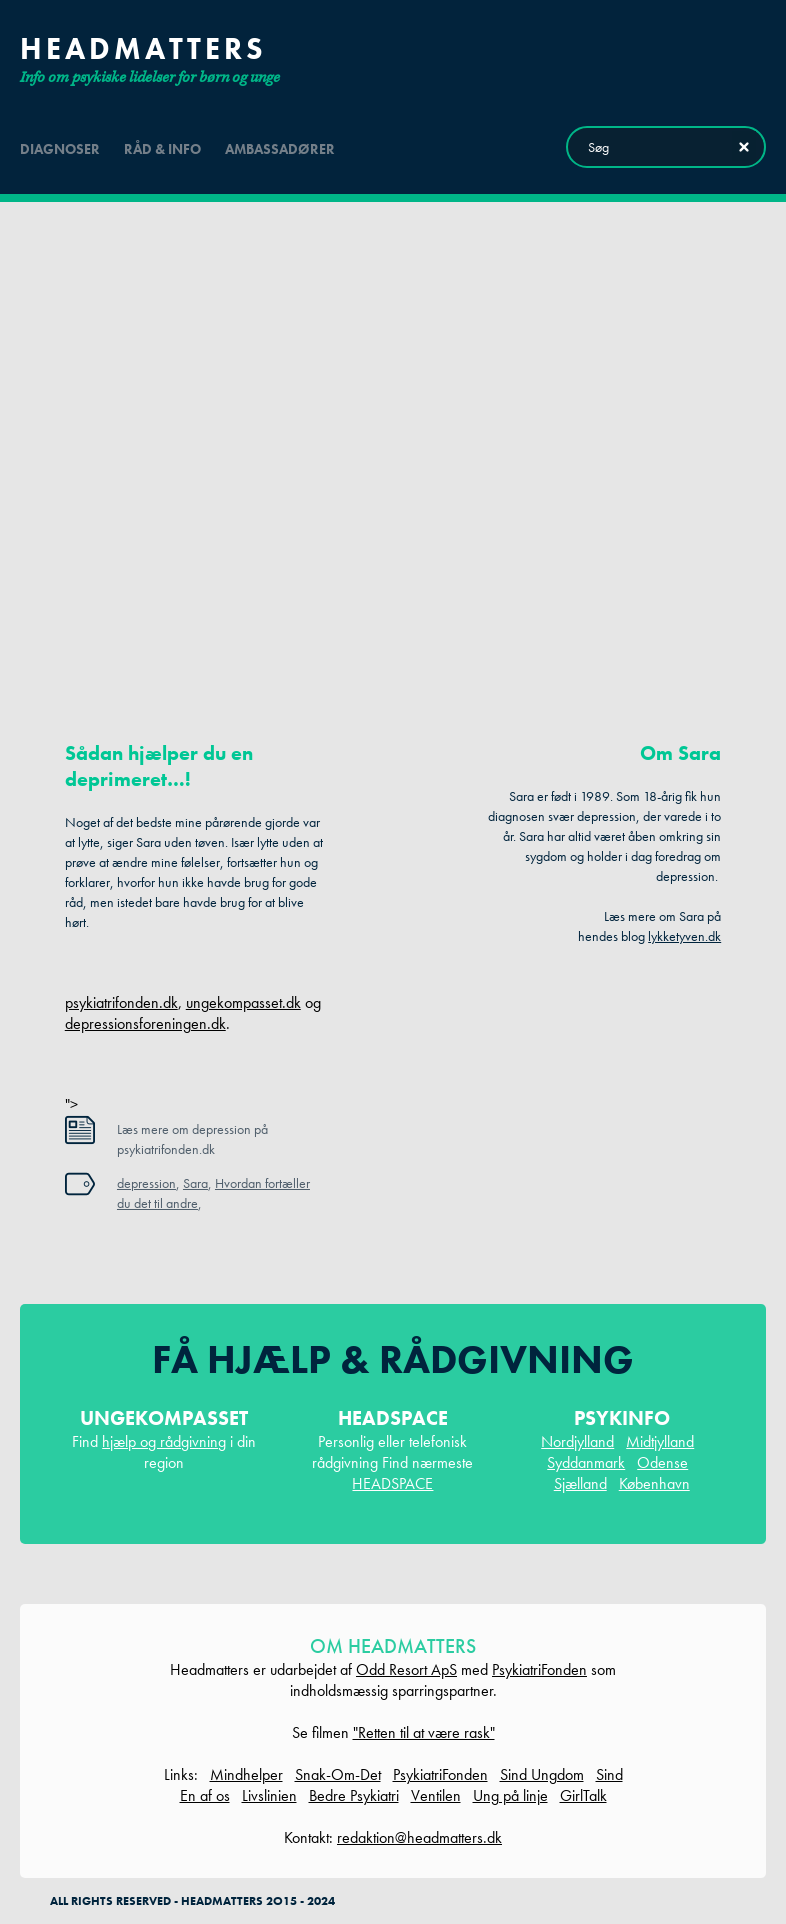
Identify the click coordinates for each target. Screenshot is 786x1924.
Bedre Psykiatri (354, 1795)
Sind (609, 1774)
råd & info (162, 149)
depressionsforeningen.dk (145, 1023)
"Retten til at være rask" (424, 1732)
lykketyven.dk (684, 936)
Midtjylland (660, 1441)
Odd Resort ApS (406, 1669)
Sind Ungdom (542, 1774)
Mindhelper (246, 1774)
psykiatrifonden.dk (121, 1002)
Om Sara (680, 753)
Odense (662, 1462)
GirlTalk (583, 1795)
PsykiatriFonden (539, 1669)
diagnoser (60, 149)
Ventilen (436, 1795)
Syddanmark (586, 1462)
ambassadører (280, 149)
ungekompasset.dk (243, 1002)
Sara (195, 1183)
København (654, 1483)
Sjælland (580, 1483)
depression (146, 1183)
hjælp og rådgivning (164, 1441)
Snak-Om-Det (338, 1774)
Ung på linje (510, 1795)
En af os (205, 1795)
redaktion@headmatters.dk (419, 1837)
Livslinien (269, 1795)
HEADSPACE (392, 1483)
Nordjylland (577, 1441)
